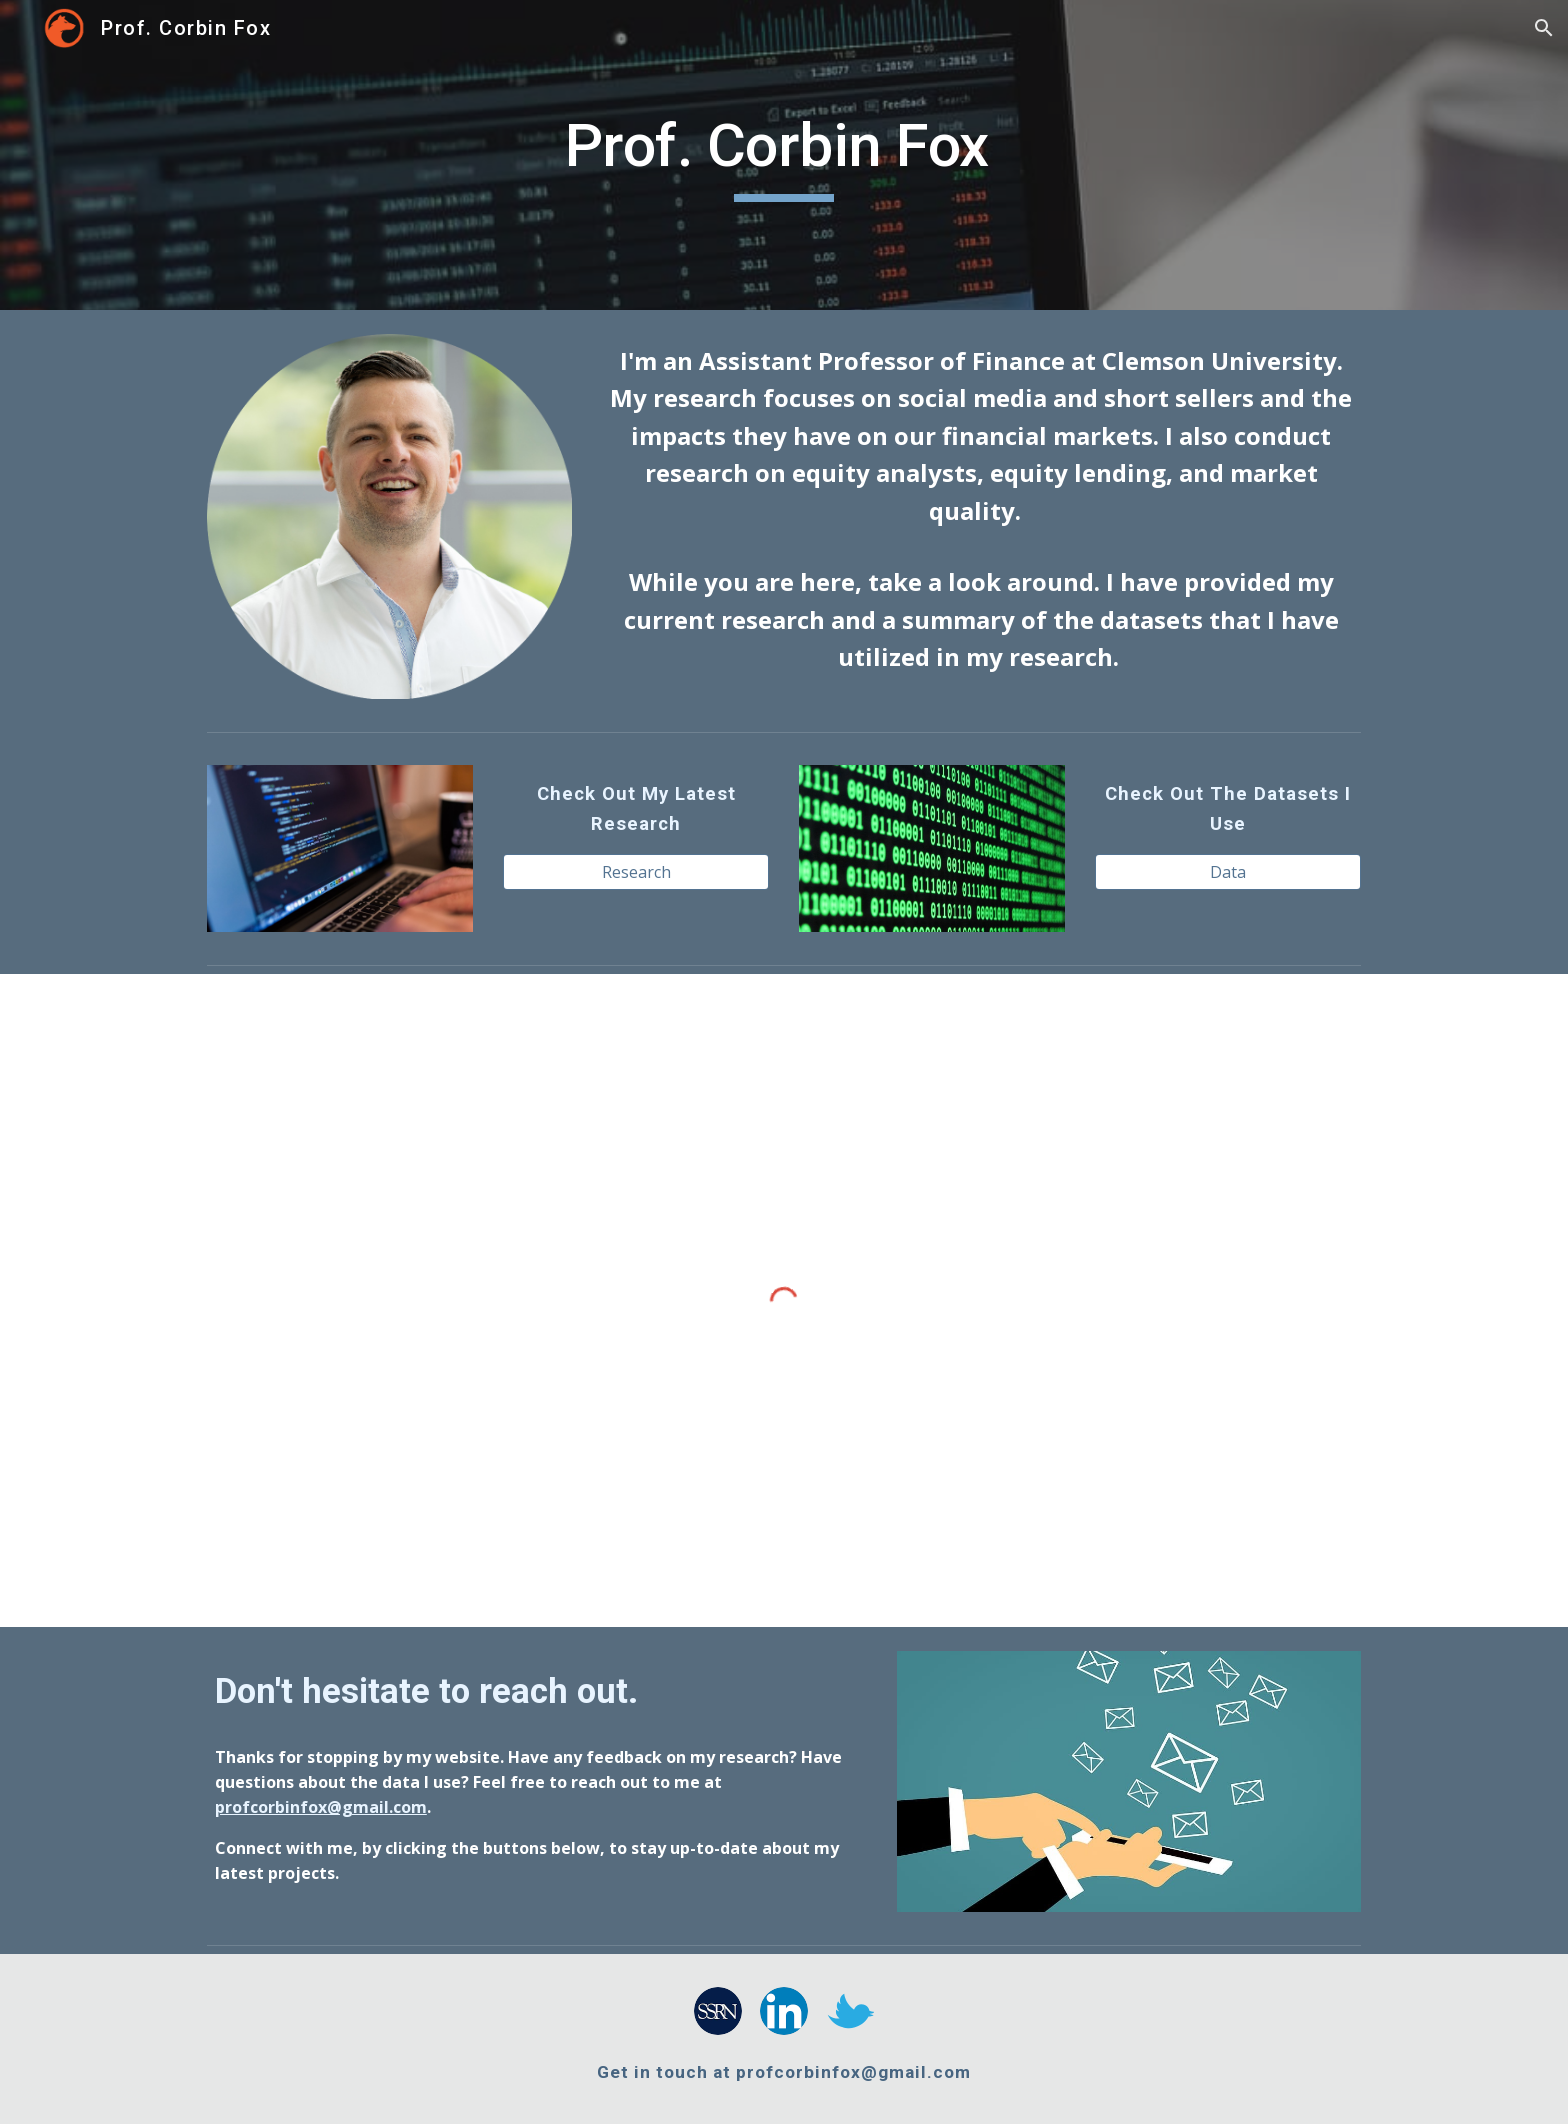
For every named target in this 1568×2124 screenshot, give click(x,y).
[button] (1544, 28)
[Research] (636, 872)
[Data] (1228, 872)
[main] (784, 155)
